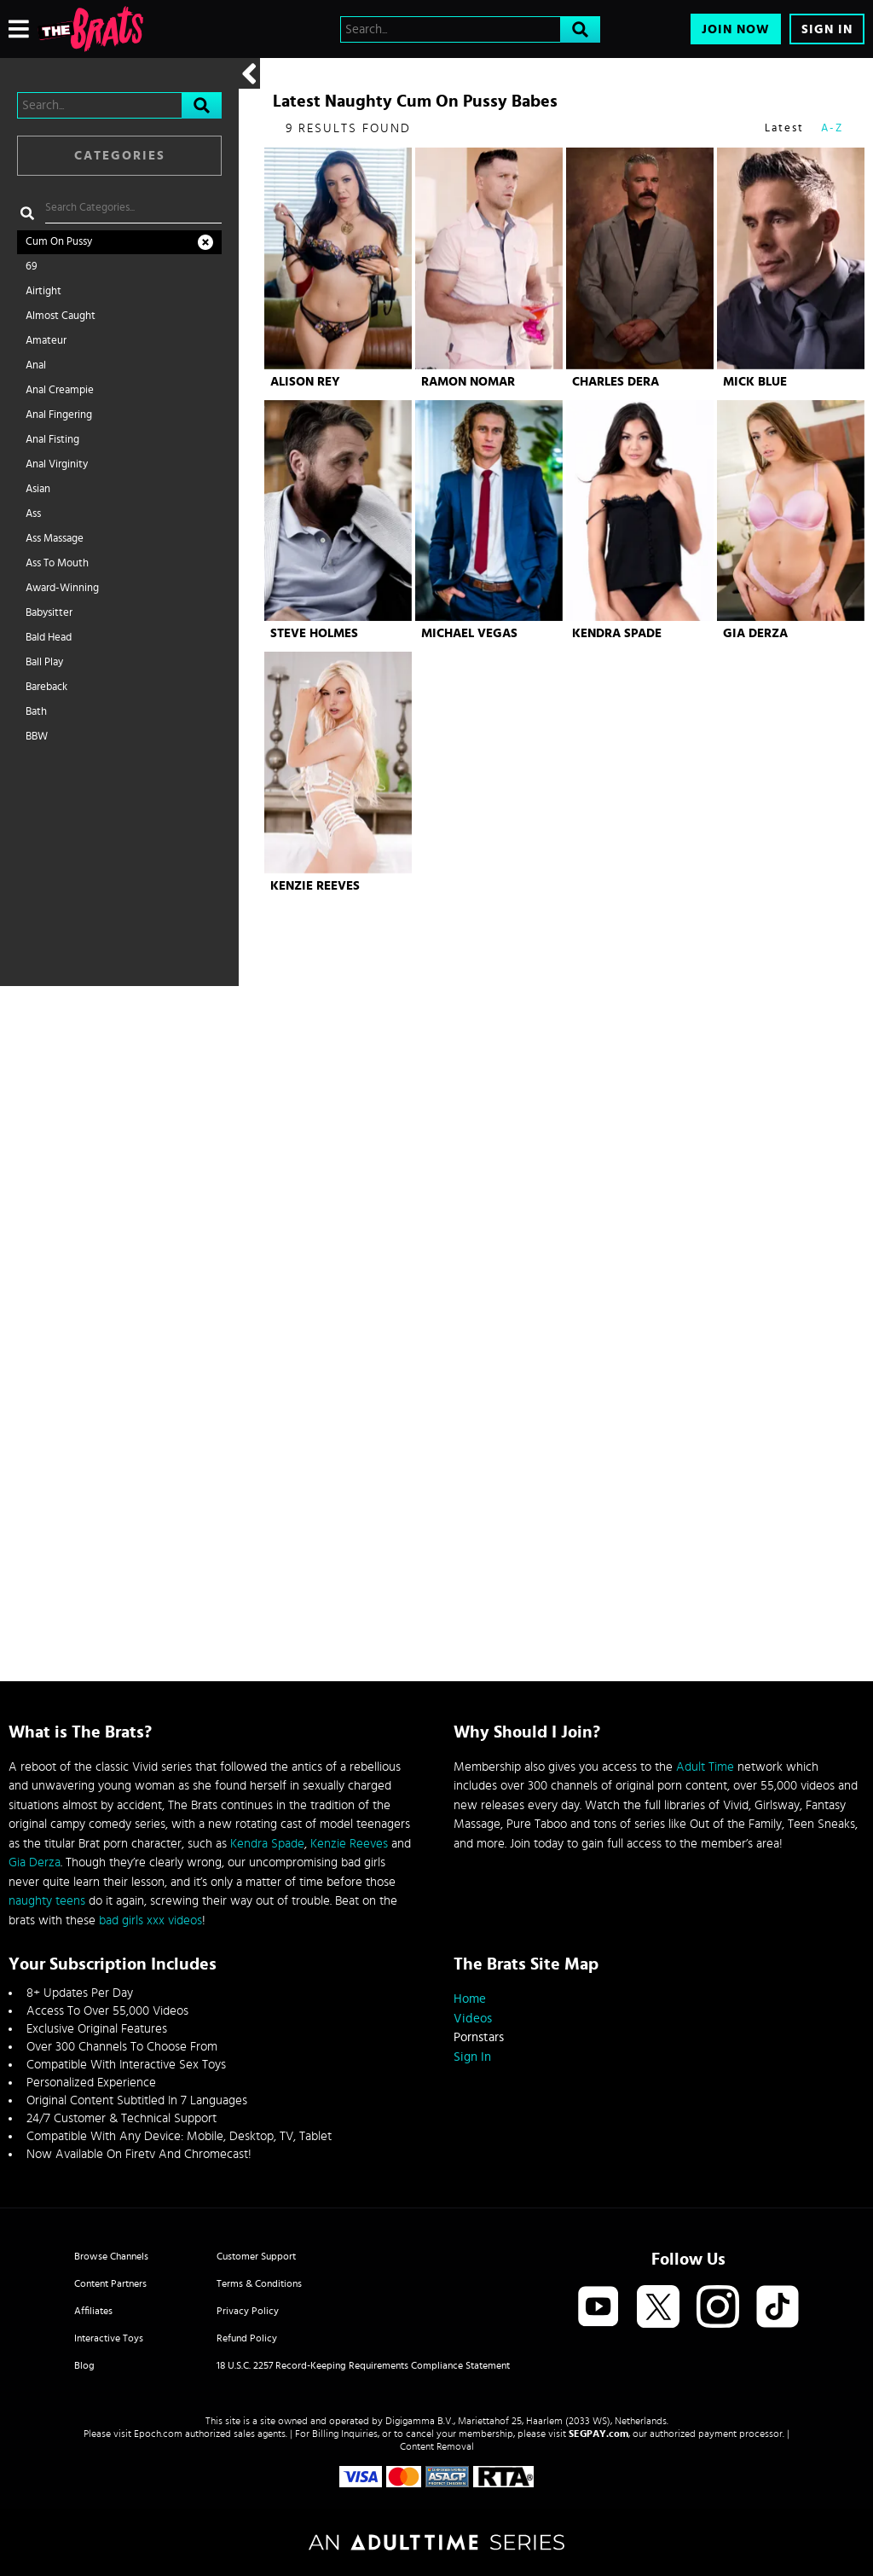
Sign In (827, 29)
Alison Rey (305, 381)
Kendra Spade (617, 633)
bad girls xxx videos (150, 1920)
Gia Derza (755, 633)
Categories (119, 155)
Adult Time (705, 1767)
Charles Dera (615, 381)
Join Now (736, 29)
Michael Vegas (469, 633)
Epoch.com (158, 2433)
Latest (784, 128)
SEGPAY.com (598, 2433)
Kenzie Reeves (315, 885)
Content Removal (437, 2446)
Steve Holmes (314, 633)
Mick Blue (755, 381)
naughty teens (47, 1900)
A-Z (832, 128)
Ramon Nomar (468, 381)
